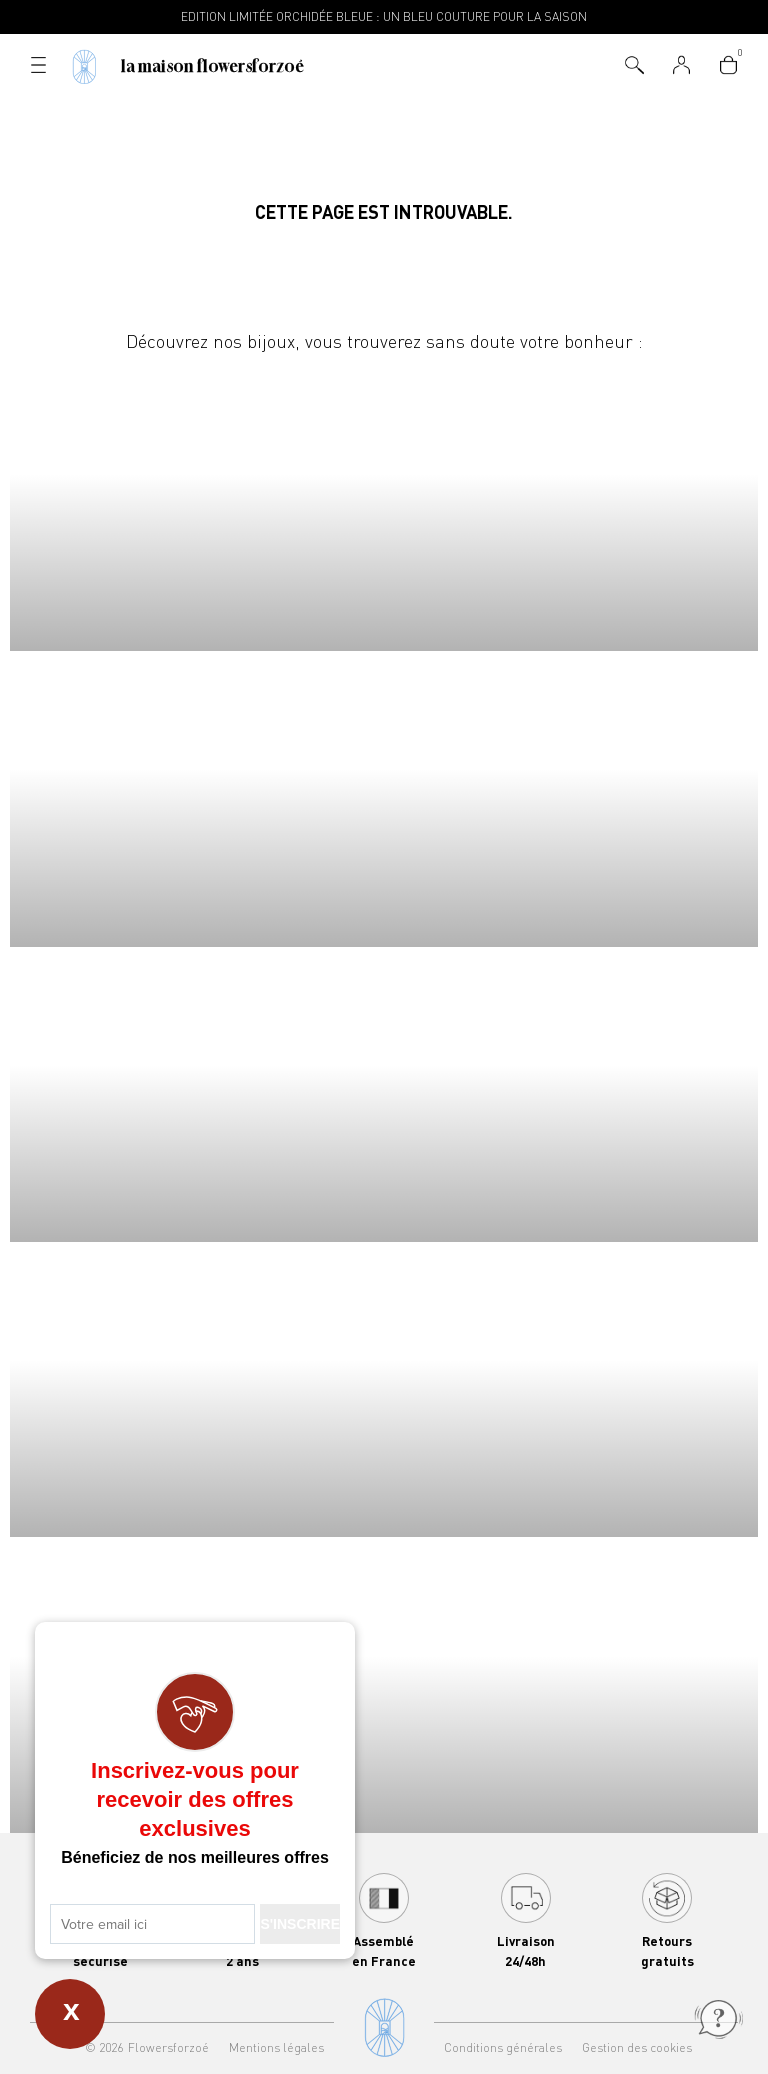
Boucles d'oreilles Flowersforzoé (384, 1094)
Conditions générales (503, 2047)
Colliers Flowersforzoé (384, 503)
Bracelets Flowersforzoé (384, 798)
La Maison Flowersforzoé (212, 66)
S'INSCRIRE (300, 1924)
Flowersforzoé (168, 2047)
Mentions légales (276, 2047)
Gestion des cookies (637, 2047)
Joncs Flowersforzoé (384, 1389)
